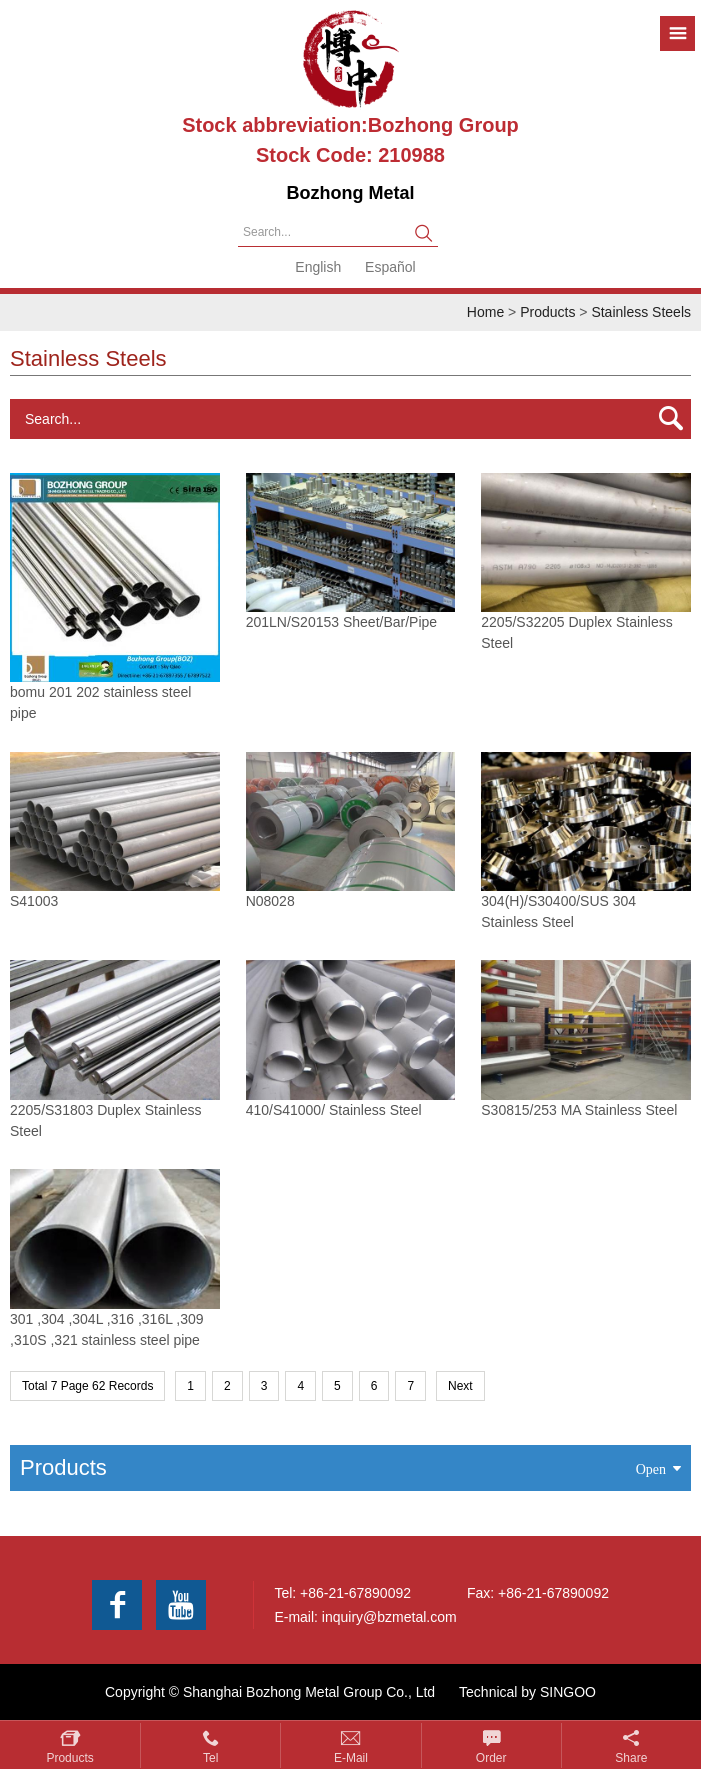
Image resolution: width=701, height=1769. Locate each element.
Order (491, 1758)
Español (390, 267)
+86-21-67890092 (355, 1593)
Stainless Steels (641, 312)
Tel (210, 1758)
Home (485, 312)
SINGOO (568, 1692)
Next (460, 1386)
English (318, 267)
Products (547, 312)
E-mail (351, 1758)
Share (631, 1758)
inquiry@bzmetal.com (389, 1617)
